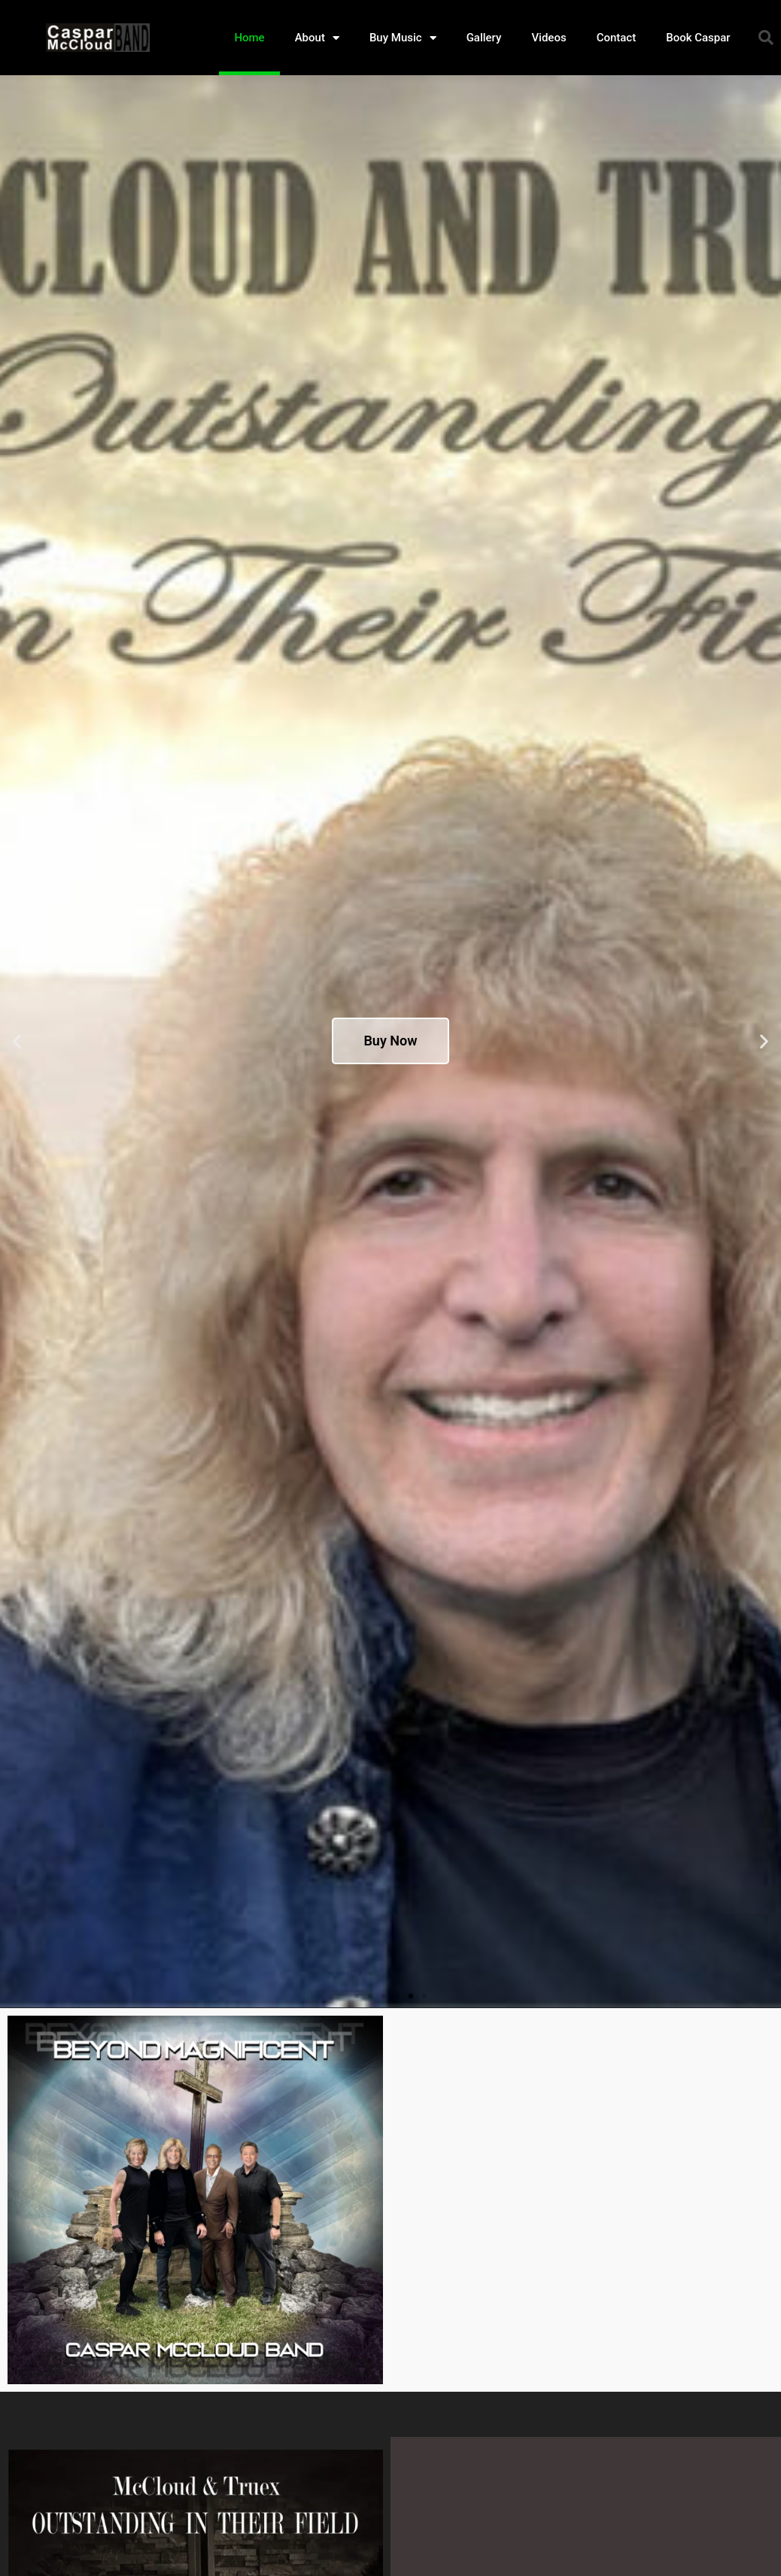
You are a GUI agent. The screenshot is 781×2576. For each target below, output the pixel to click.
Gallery (484, 37)
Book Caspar (698, 37)
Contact (617, 37)
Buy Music (402, 38)
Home (249, 37)
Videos (548, 37)
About (317, 38)
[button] (766, 38)
